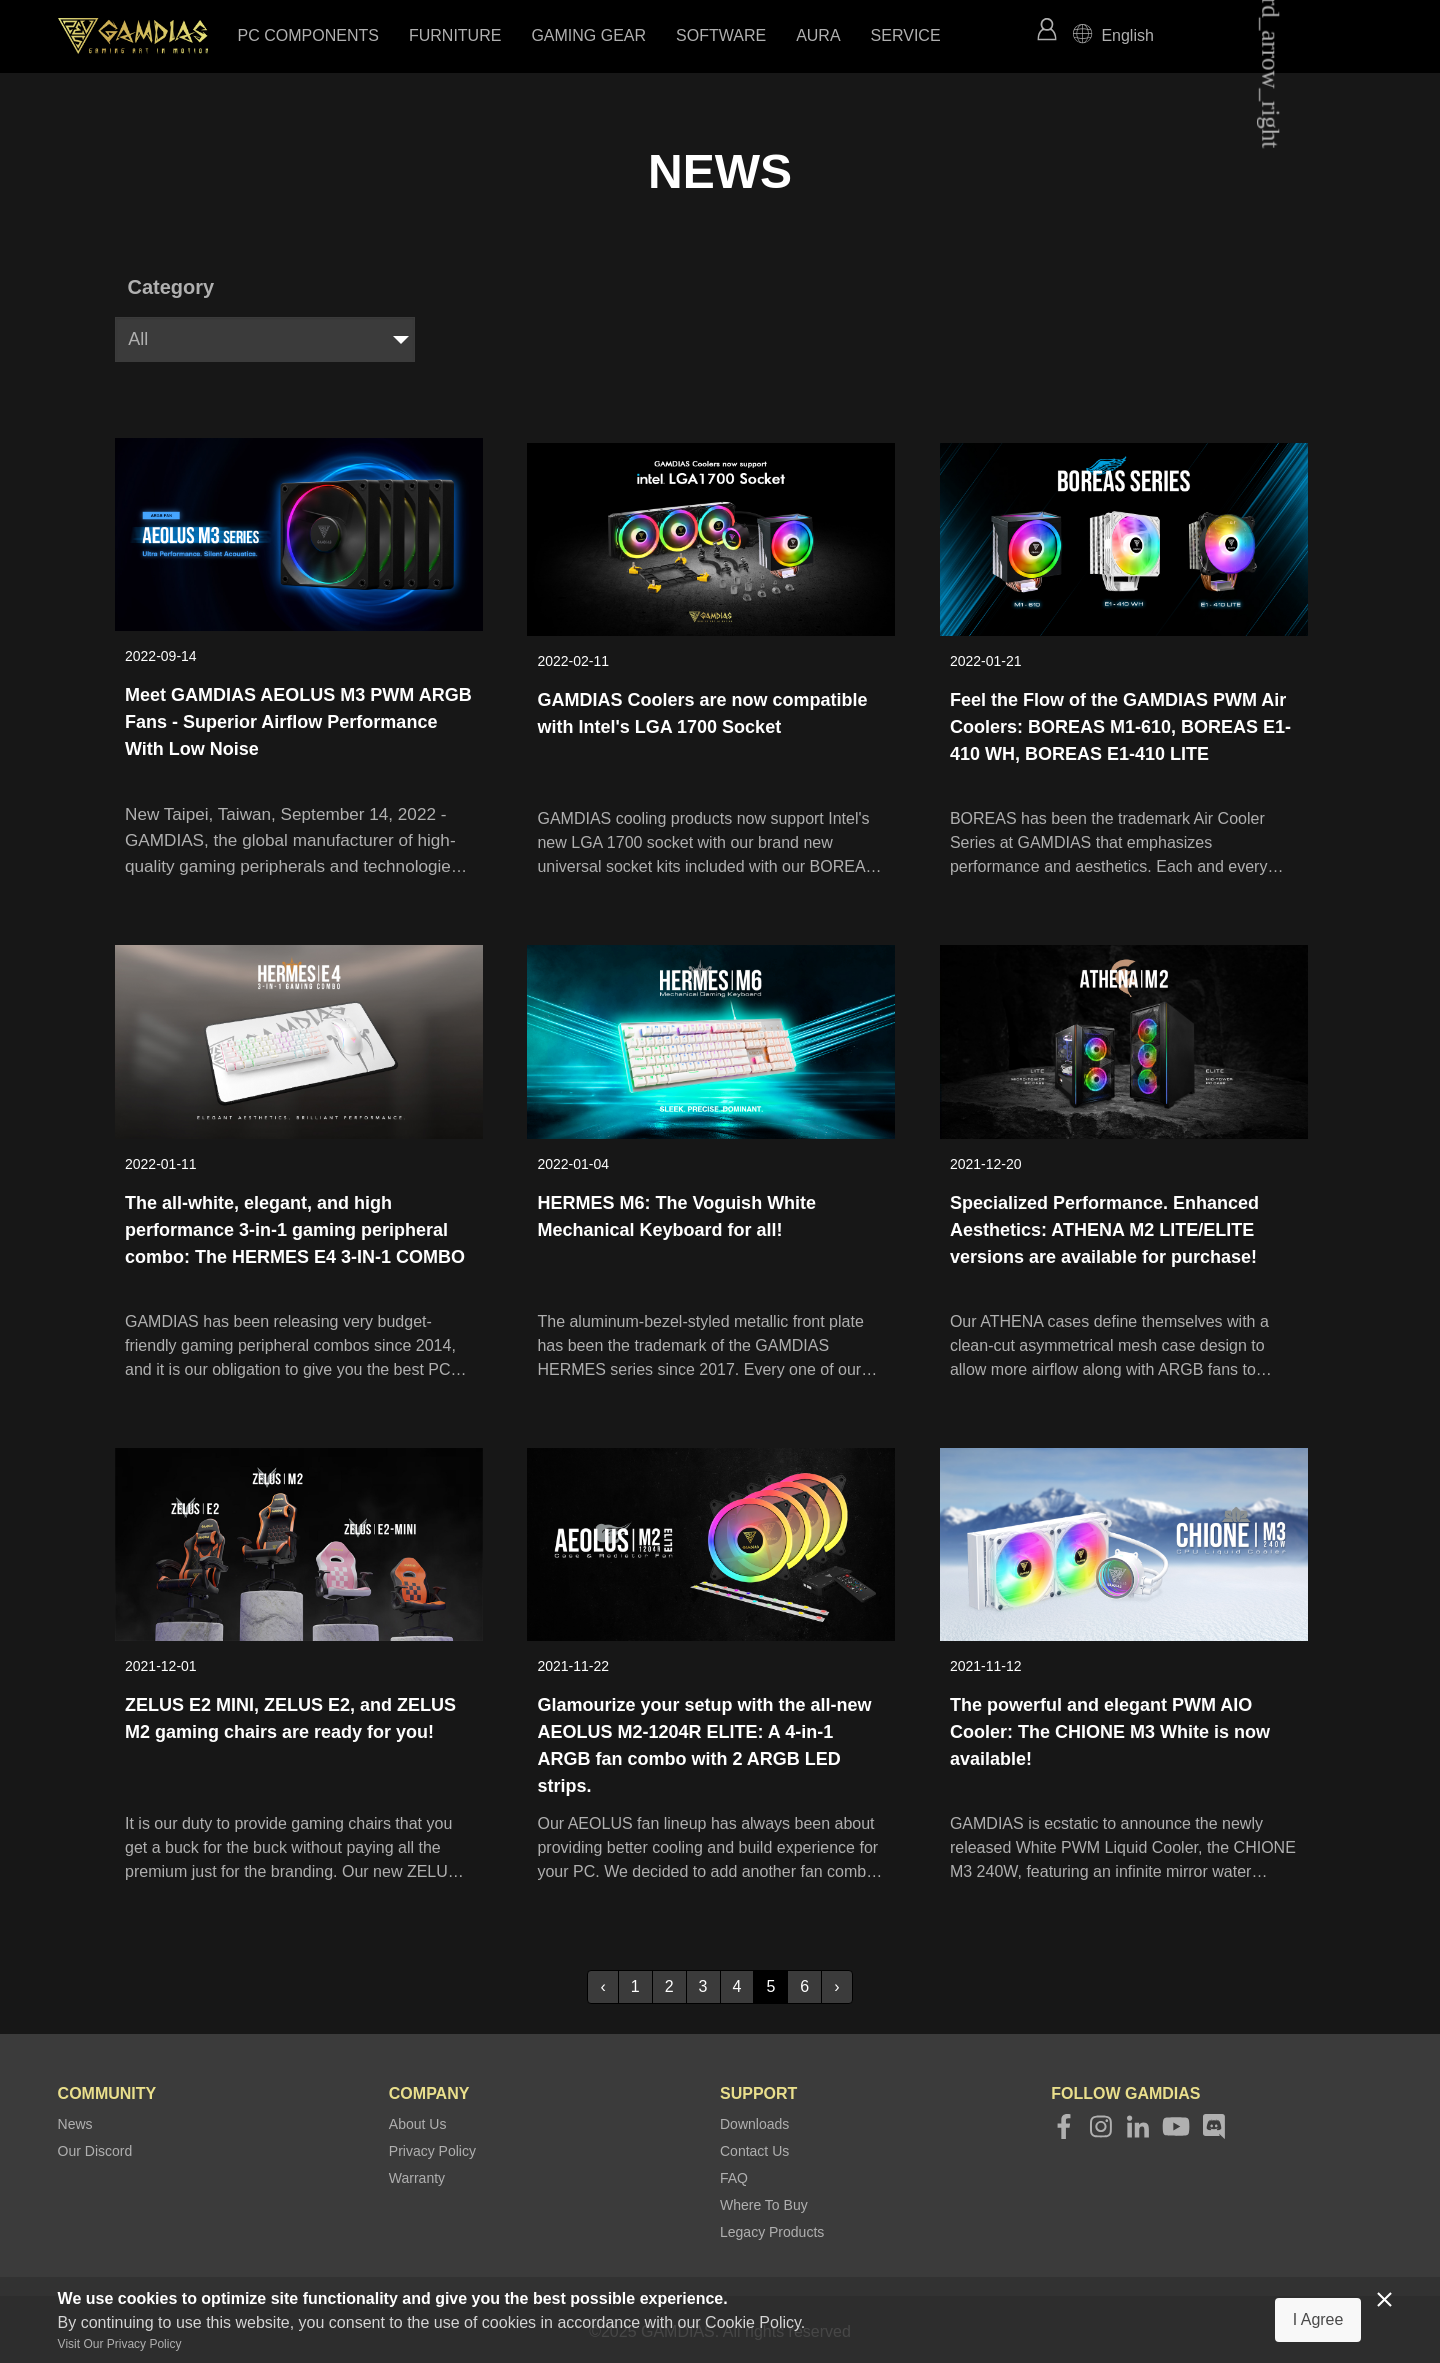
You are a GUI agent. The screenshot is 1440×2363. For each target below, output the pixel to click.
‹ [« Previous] (602, 1981)
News (75, 2119)
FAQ (734, 2173)
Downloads (754, 2119)
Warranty (417, 2173)
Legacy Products (772, 2227)
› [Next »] (836, 1981)
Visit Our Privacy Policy (120, 2344)
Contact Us (754, 2146)
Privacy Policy (432, 2146)
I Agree (1318, 2319)
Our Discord (95, 2146)
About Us (418, 2119)
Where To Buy (764, 2200)
